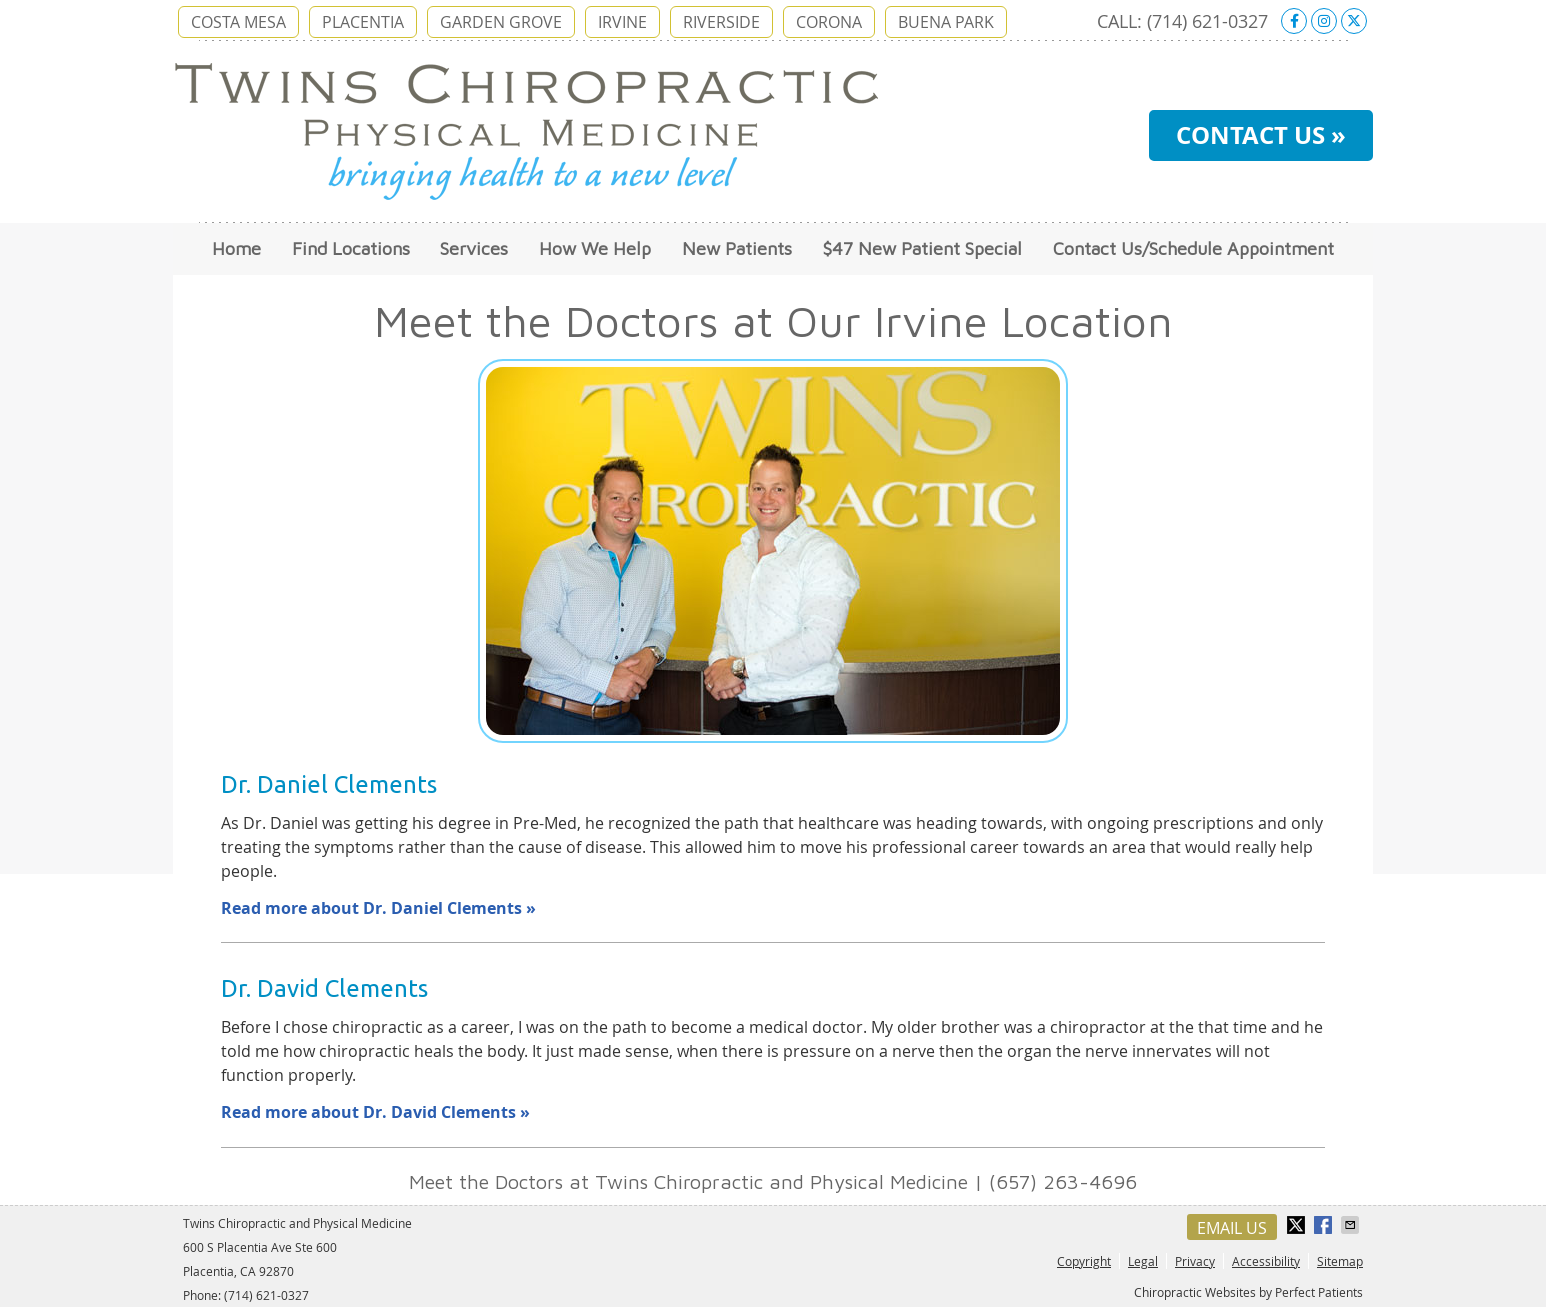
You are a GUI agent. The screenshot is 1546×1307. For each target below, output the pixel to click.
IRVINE (622, 22)
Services (474, 248)
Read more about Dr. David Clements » (375, 1112)
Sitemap (1340, 1261)
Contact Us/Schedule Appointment (1193, 248)
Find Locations (351, 248)
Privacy (1195, 1261)
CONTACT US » (1261, 135)
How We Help (595, 248)
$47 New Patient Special (922, 248)
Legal (1143, 1261)
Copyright (1084, 1261)
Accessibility (1266, 1261)
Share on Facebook (1325, 1225)
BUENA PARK (946, 22)
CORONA (829, 22)
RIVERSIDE (721, 22)
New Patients (737, 248)
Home (236, 248)
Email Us (1232, 1228)
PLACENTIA (363, 22)
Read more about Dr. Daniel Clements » (378, 908)
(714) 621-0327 (1207, 21)
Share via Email (1352, 1225)
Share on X (1298, 1225)
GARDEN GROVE (501, 22)
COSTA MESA (238, 22)
